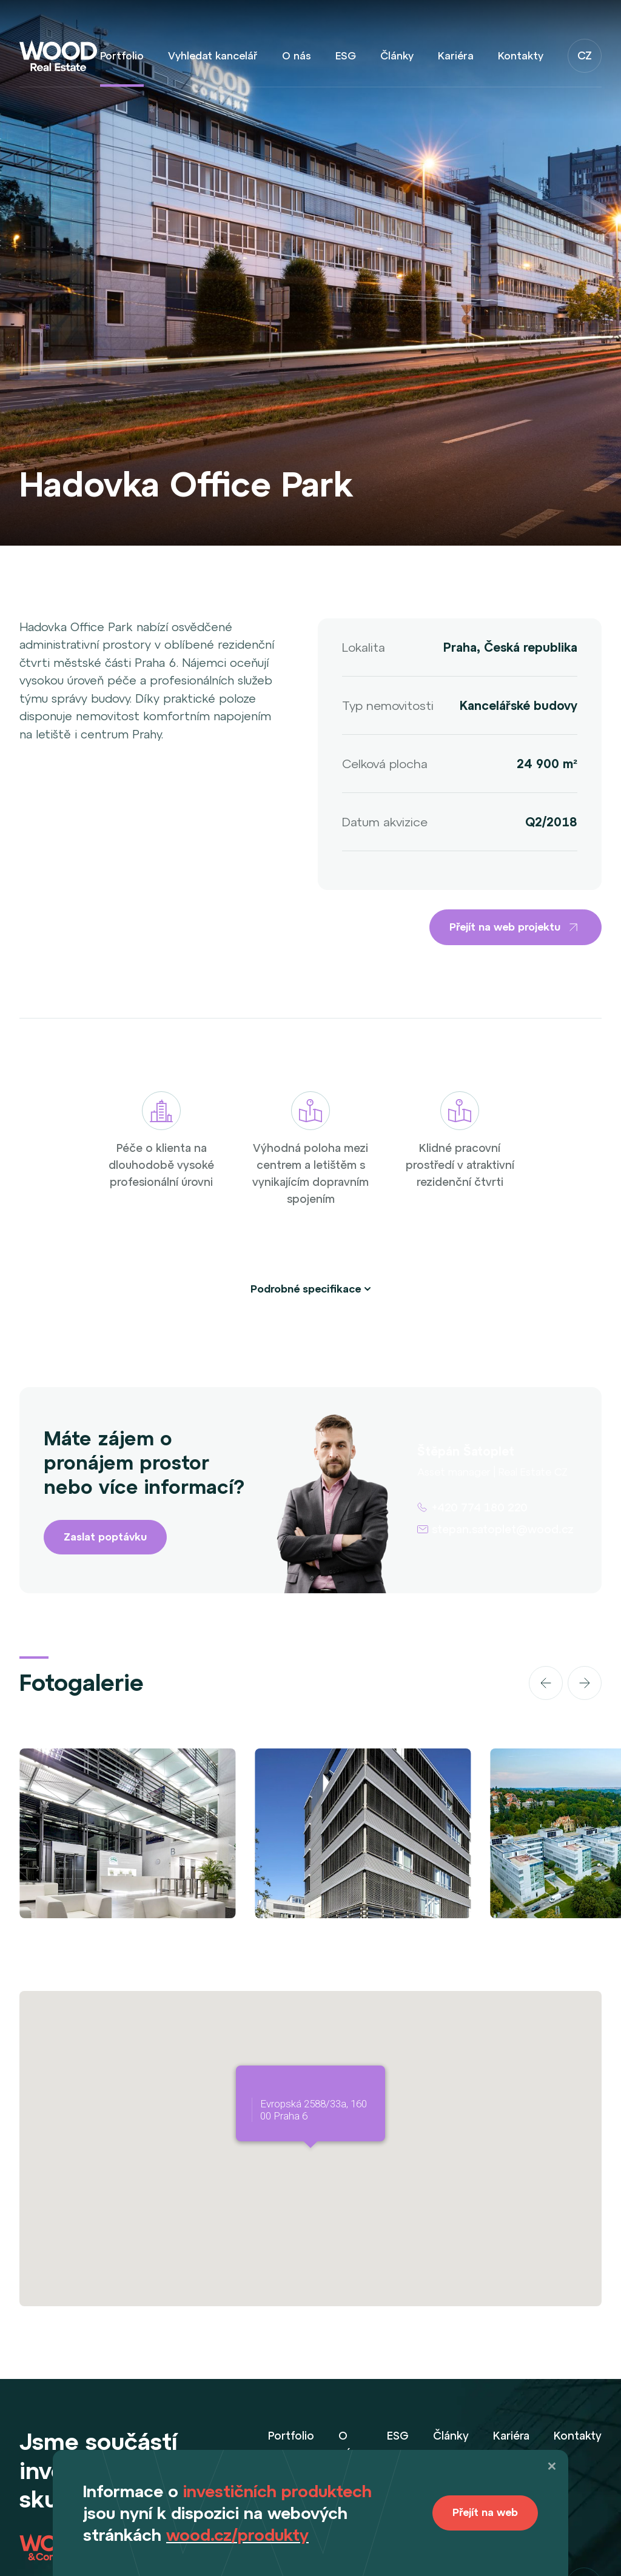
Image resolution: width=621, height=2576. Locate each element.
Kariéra (456, 56)
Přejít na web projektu (515, 927)
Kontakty (520, 56)
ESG (345, 56)
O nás (296, 56)
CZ (584, 55)
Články (397, 56)
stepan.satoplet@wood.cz (503, 1529)
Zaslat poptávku (105, 1537)
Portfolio (122, 56)
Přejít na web (485, 2512)
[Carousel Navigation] (509, 1683)
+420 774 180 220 (480, 1507)
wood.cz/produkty (237, 2534)
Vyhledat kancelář (213, 56)
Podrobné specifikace (305, 1289)
